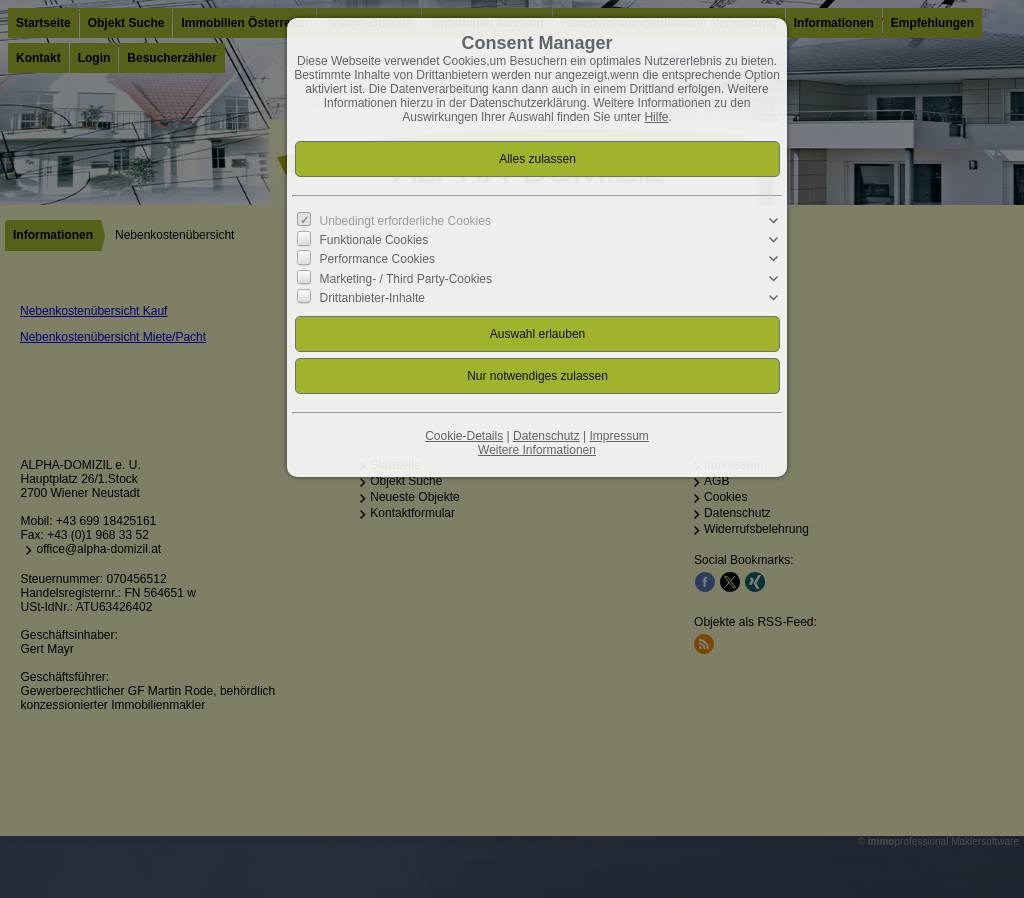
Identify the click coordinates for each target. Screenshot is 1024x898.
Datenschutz (546, 436)
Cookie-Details (464, 436)
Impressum (618, 436)
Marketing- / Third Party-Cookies (406, 278)
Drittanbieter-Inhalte (372, 297)
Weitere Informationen (537, 450)
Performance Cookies (377, 259)
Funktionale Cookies (374, 240)
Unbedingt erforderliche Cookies (405, 221)
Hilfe (656, 117)
